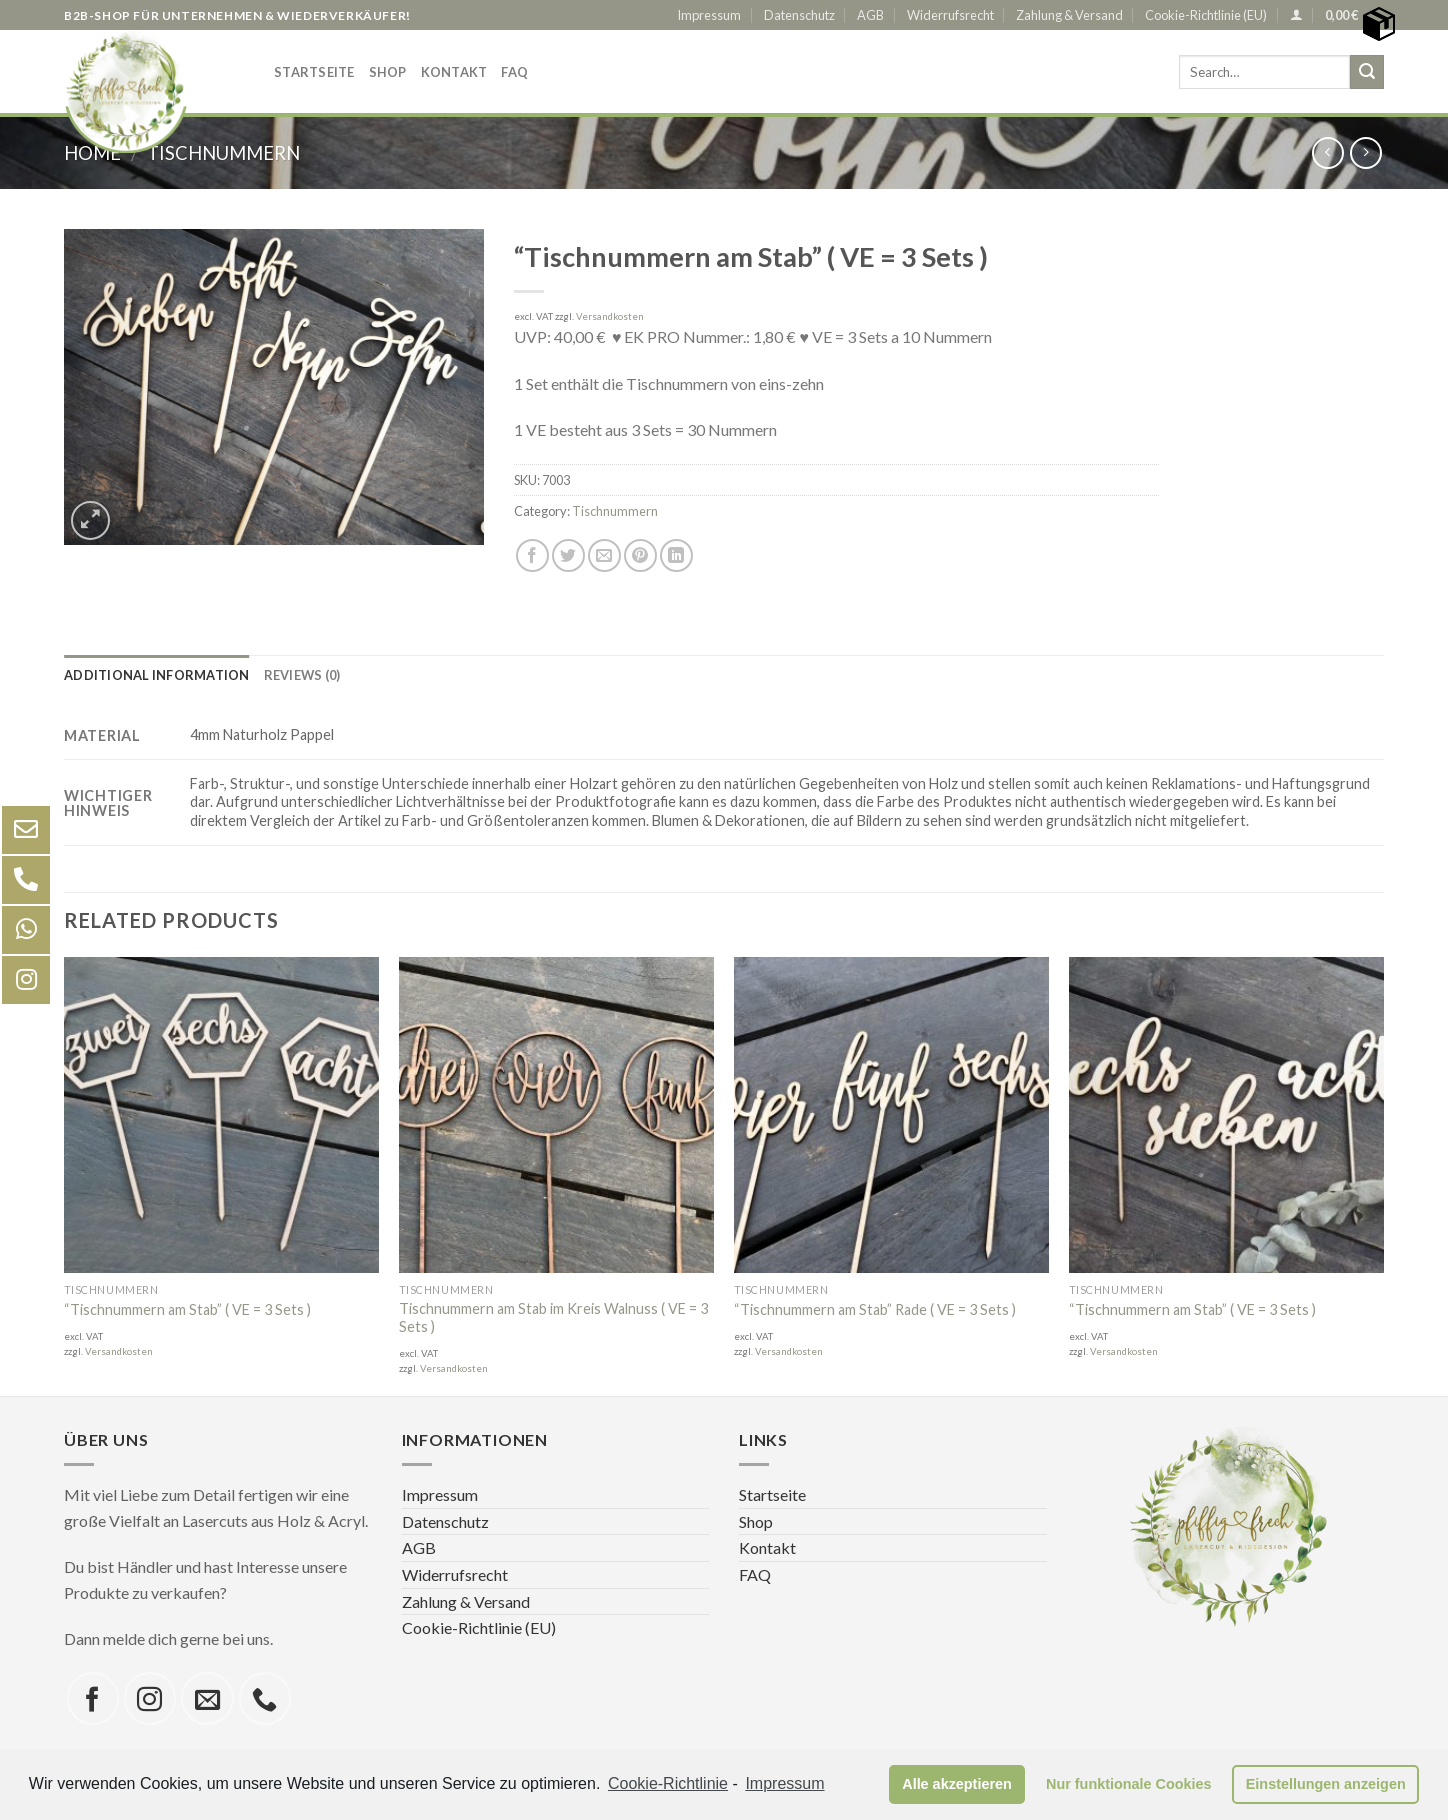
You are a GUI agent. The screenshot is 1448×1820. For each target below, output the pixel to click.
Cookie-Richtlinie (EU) (1206, 15)
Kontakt (454, 72)
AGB (870, 15)
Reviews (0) (302, 675)
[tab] (157, 675)
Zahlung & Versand (1069, 15)
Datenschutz (799, 15)
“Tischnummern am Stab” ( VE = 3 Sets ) (187, 1309)
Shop (388, 72)
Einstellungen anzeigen (1326, 1784)
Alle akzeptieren (957, 1784)
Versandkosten (610, 316)
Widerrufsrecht (950, 15)
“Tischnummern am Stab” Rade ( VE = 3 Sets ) (875, 1309)
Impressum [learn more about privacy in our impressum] (784, 1783)
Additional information (157, 675)
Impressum (709, 15)
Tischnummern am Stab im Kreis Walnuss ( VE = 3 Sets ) (553, 1318)
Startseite (314, 72)
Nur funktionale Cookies (1129, 1784)
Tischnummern (615, 511)
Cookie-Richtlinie (668, 1783)
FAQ (514, 72)
